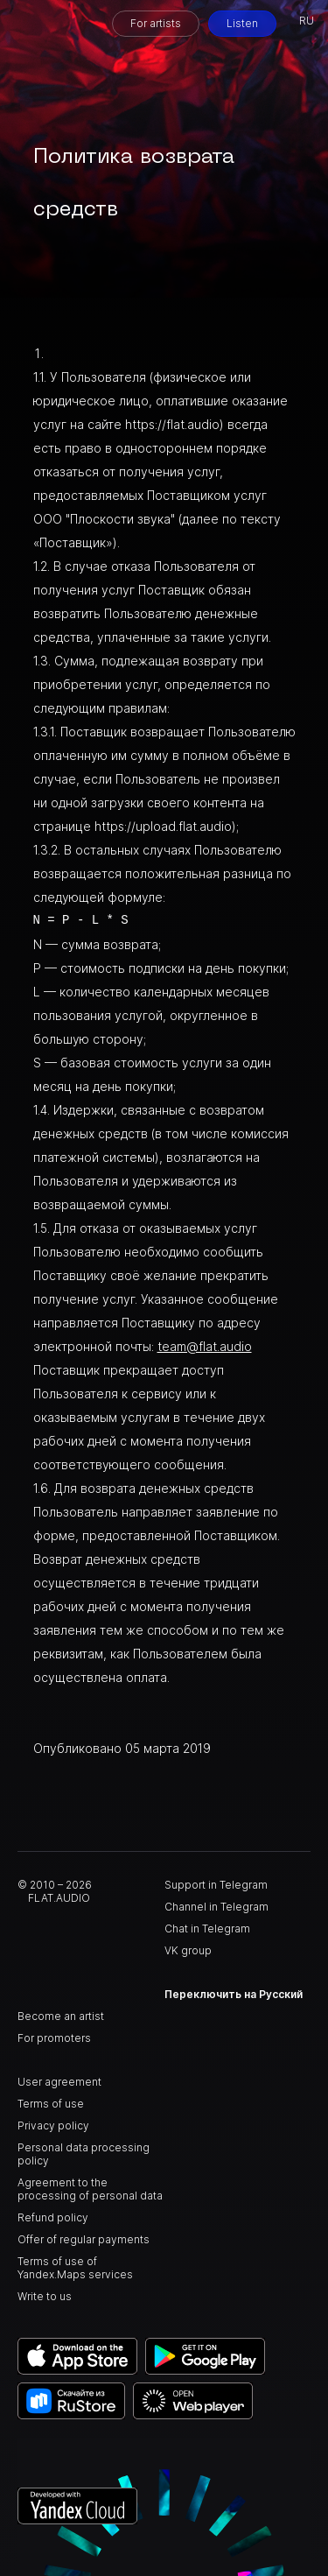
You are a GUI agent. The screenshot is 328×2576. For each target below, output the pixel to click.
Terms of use (50, 2103)
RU (306, 20)
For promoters (54, 2038)
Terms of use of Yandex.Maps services (75, 2268)
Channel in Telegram (216, 1906)
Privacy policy (53, 2125)
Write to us (44, 2296)
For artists (155, 23)
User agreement (59, 2081)
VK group (188, 1950)
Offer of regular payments (83, 2239)
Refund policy (52, 2217)
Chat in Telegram (207, 1928)
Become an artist (60, 2016)
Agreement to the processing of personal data (90, 2189)
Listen (242, 23)
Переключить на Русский (233, 1994)
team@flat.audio (204, 1346)
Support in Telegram (216, 1884)
